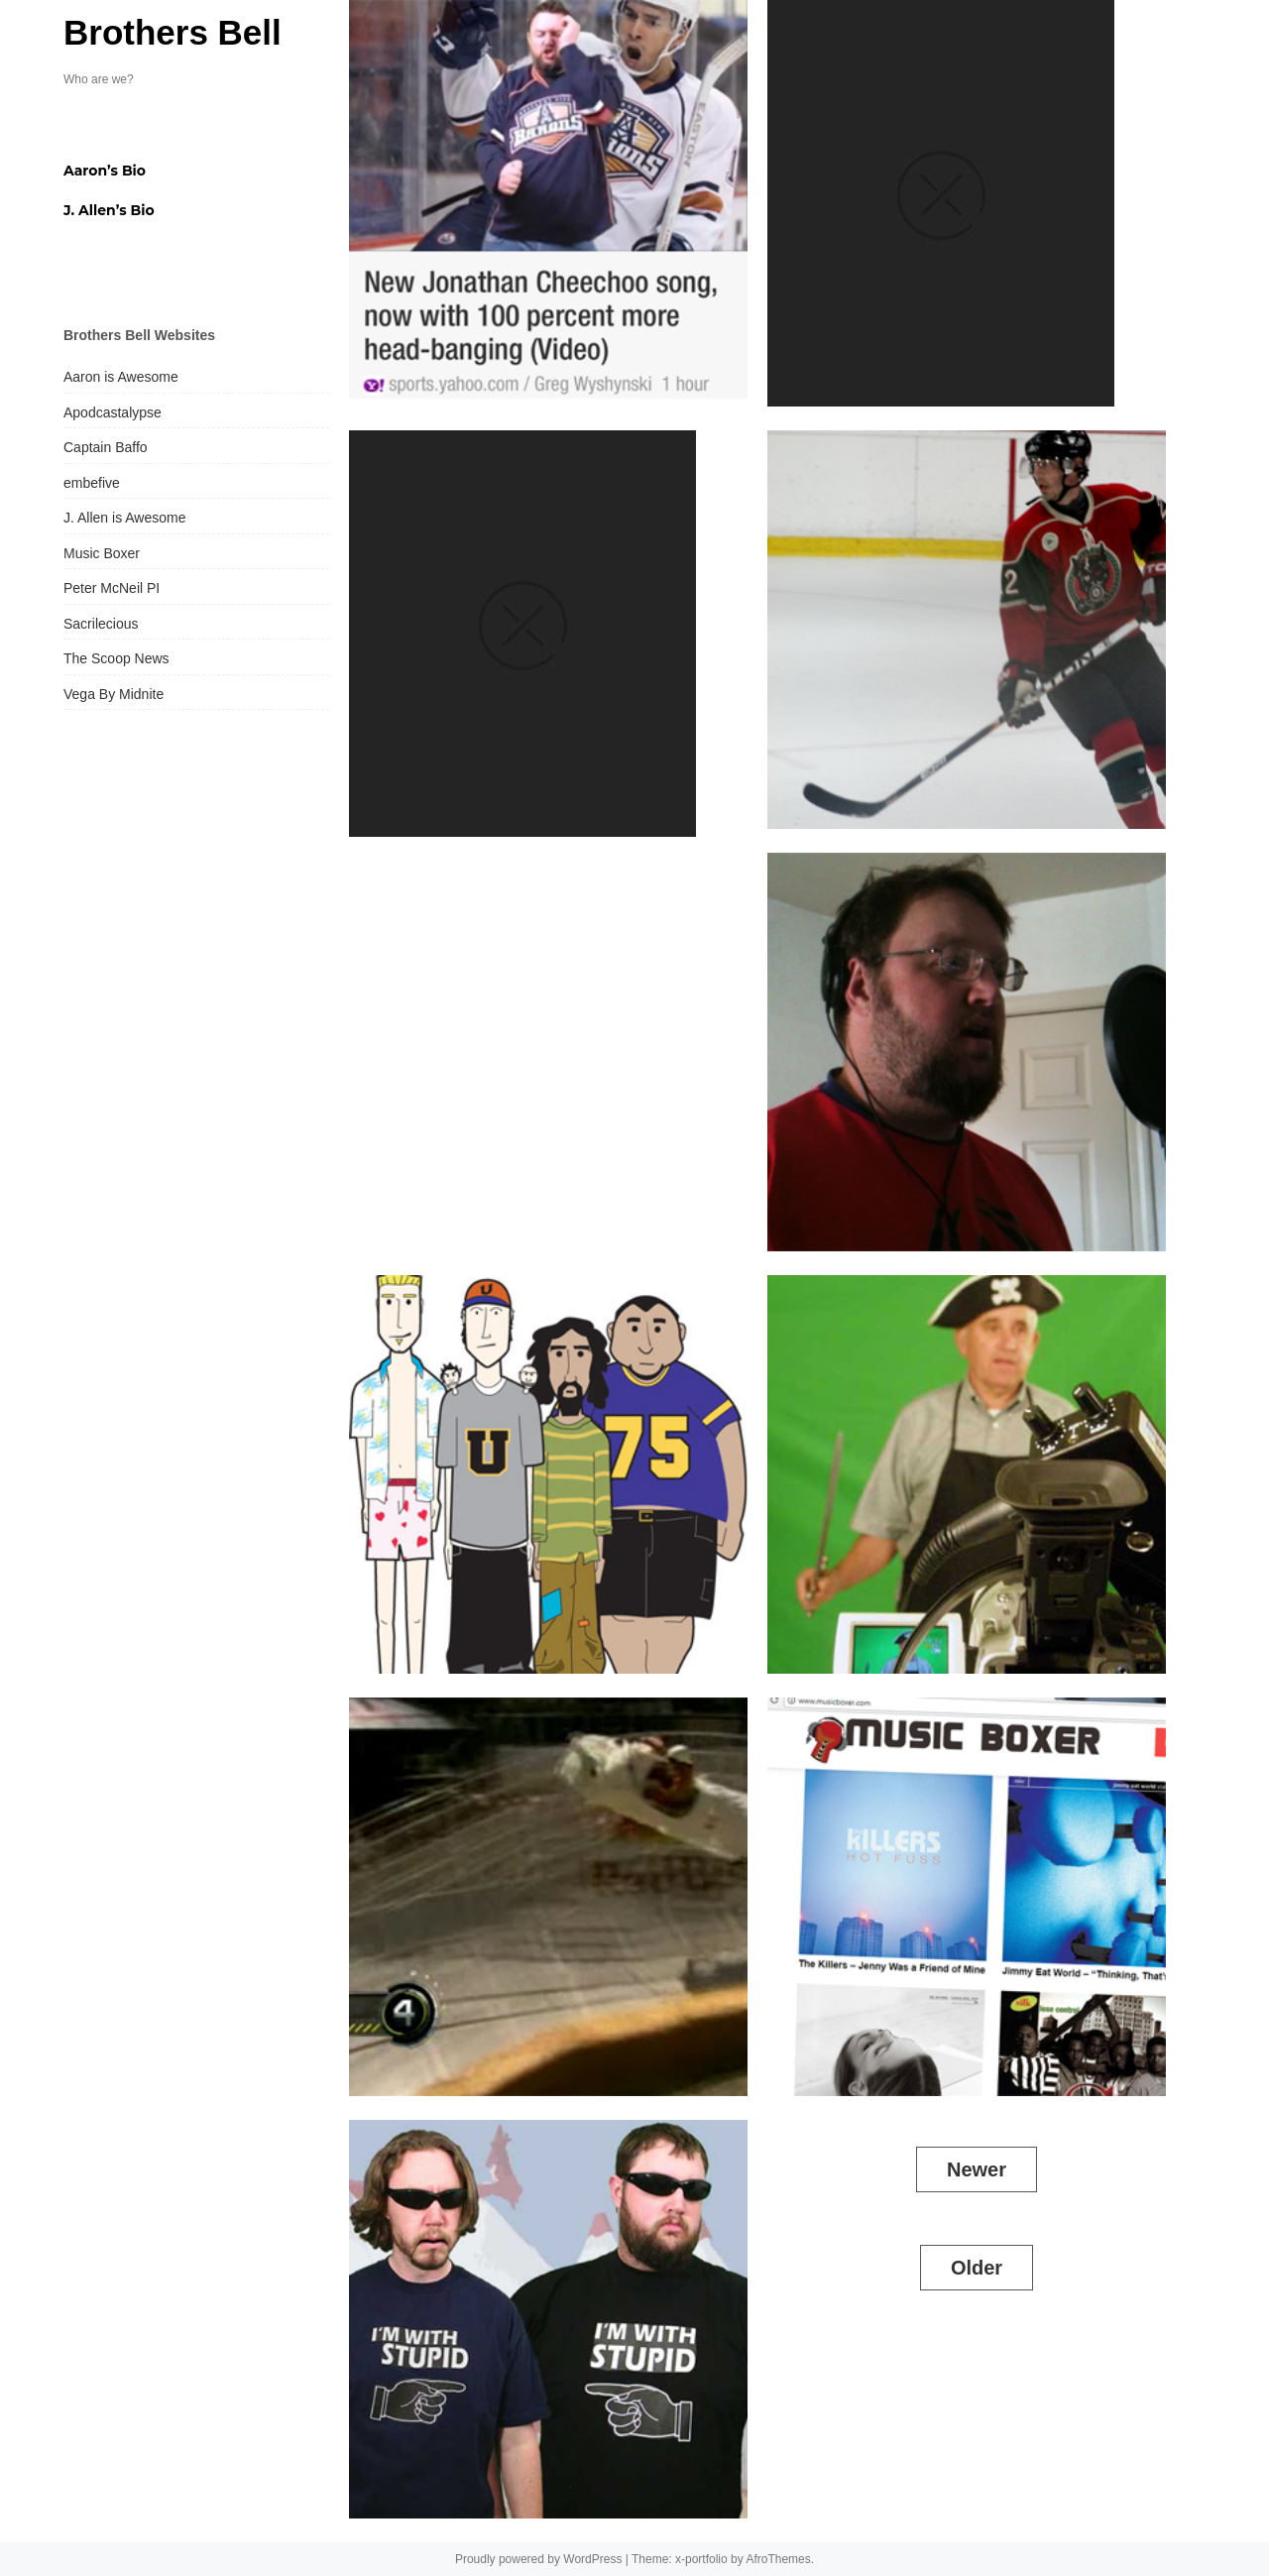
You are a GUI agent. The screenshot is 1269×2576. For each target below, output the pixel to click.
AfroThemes (778, 2559)
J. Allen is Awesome (124, 518)
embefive (91, 483)
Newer (976, 2169)
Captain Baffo (105, 447)
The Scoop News (116, 658)
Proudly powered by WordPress (539, 2559)
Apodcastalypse (112, 412)
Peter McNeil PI (111, 588)
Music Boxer (101, 553)
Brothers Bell (172, 32)
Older (976, 2268)
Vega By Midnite (113, 694)
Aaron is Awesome (120, 377)
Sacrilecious (100, 624)
